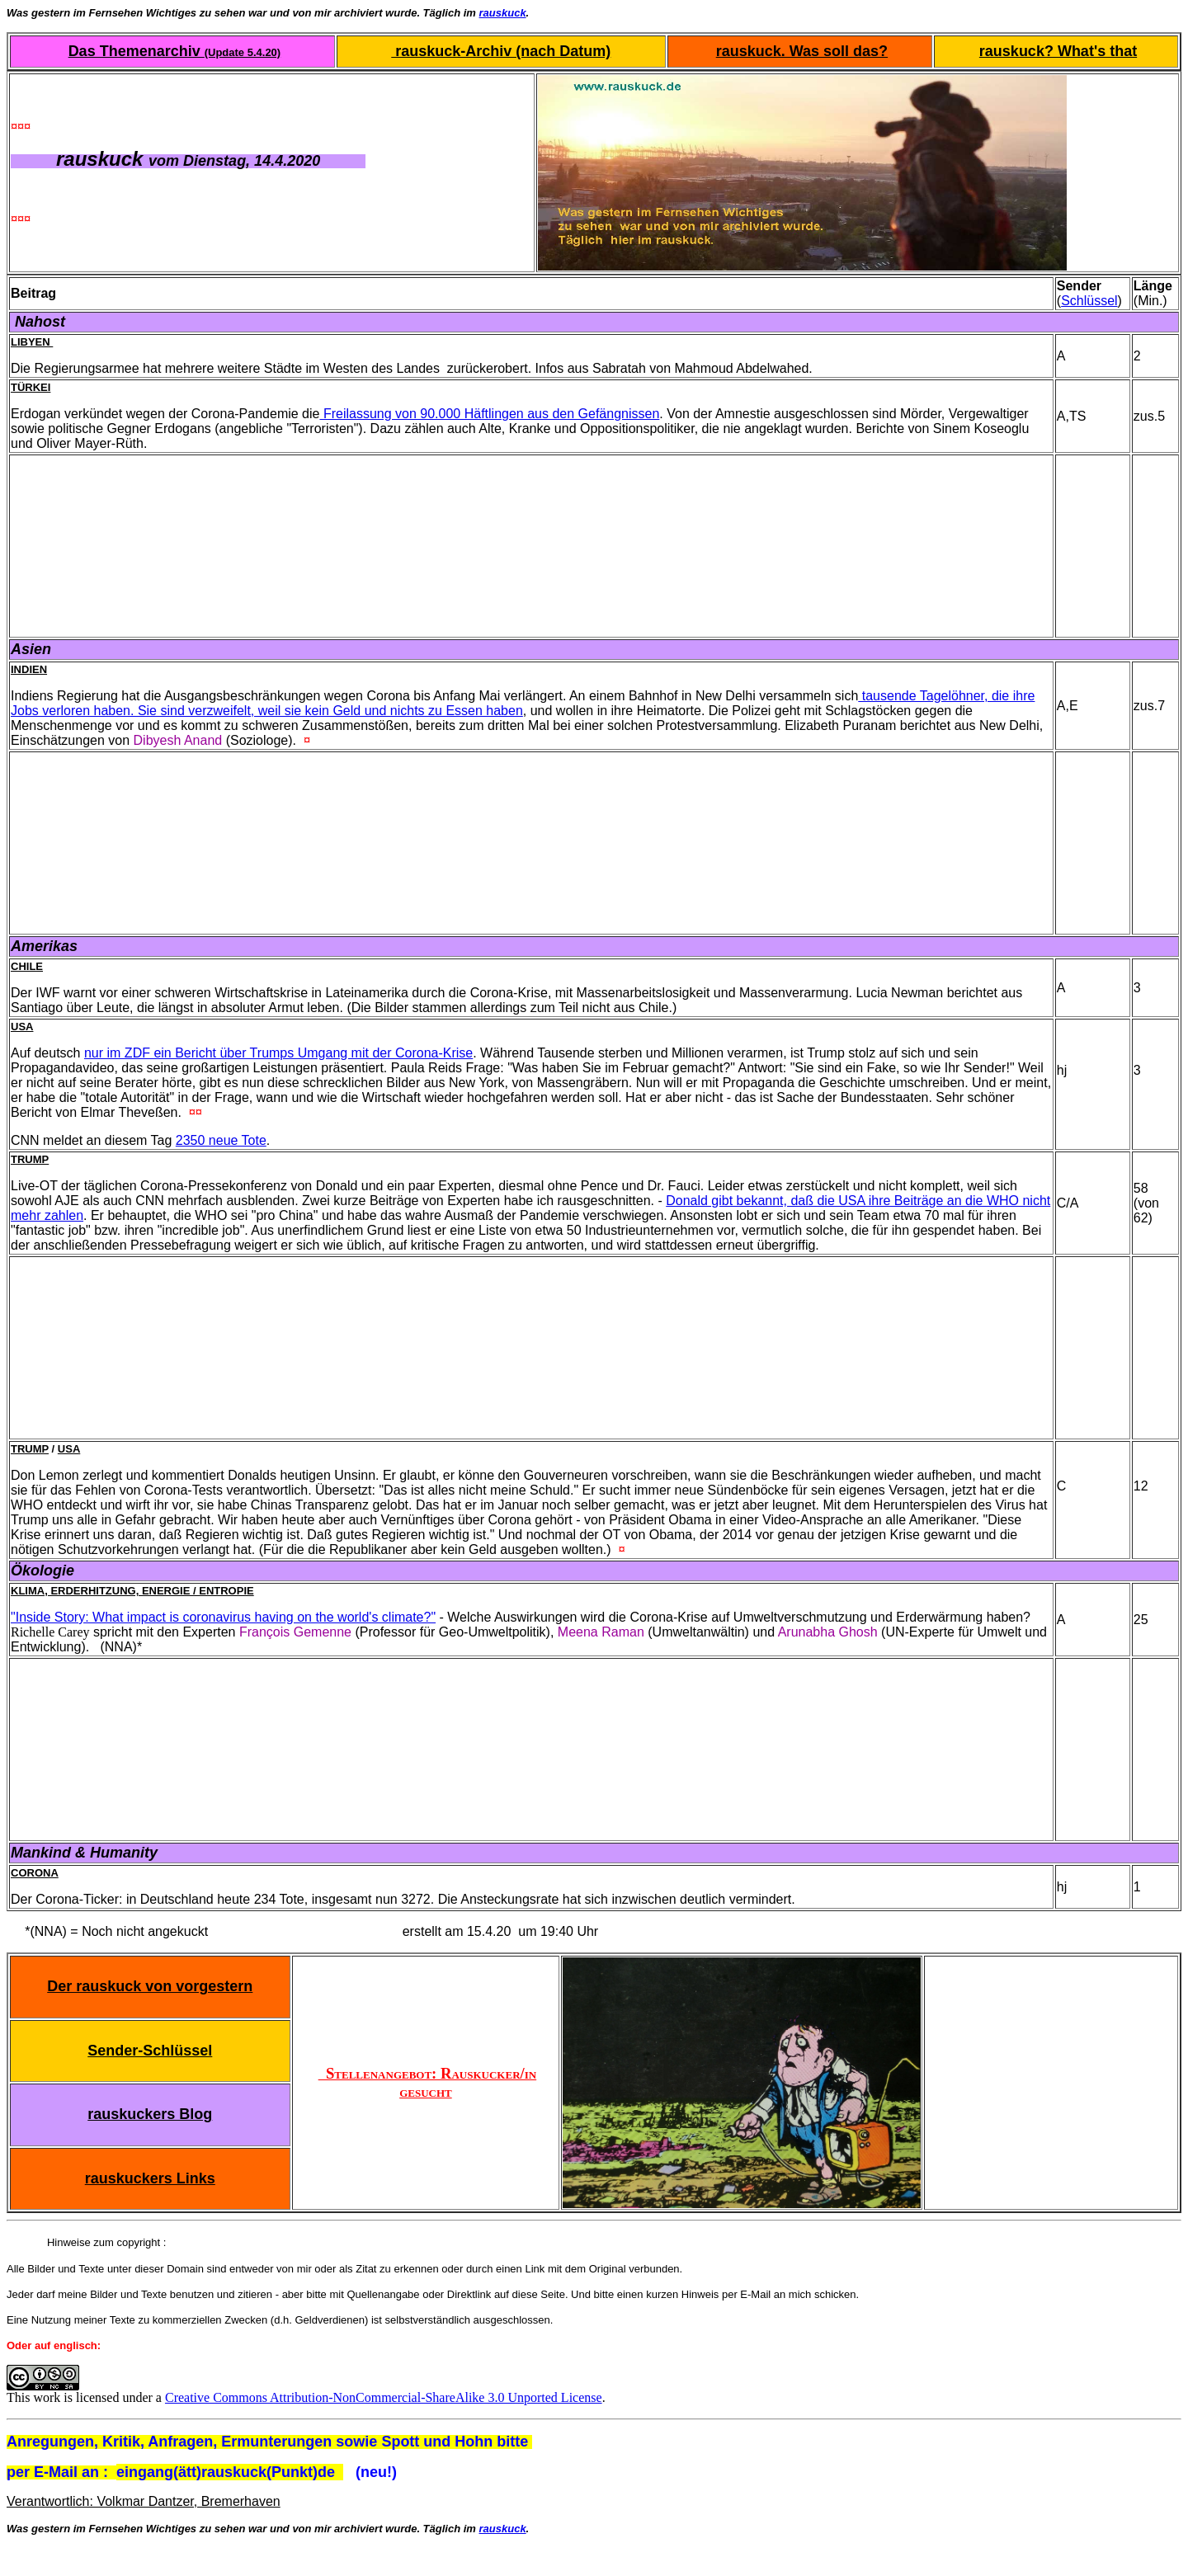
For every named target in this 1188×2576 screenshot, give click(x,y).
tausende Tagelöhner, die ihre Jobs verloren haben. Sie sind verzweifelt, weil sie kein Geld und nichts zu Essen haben (523, 703)
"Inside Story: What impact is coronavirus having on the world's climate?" (223, 1617)
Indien (29, 669)
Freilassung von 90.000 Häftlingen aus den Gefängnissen (489, 414)
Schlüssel (1089, 301)
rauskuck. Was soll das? (802, 51)
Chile (27, 966)
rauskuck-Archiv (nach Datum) (500, 51)
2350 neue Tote (221, 1140)
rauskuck (502, 13)
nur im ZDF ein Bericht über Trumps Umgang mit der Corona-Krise (278, 1053)
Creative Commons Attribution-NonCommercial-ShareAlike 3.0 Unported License (383, 2397)
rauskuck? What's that (1058, 51)
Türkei (30, 387)
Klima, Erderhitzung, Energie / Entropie (132, 1591)
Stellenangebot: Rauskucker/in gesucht (427, 2082)
